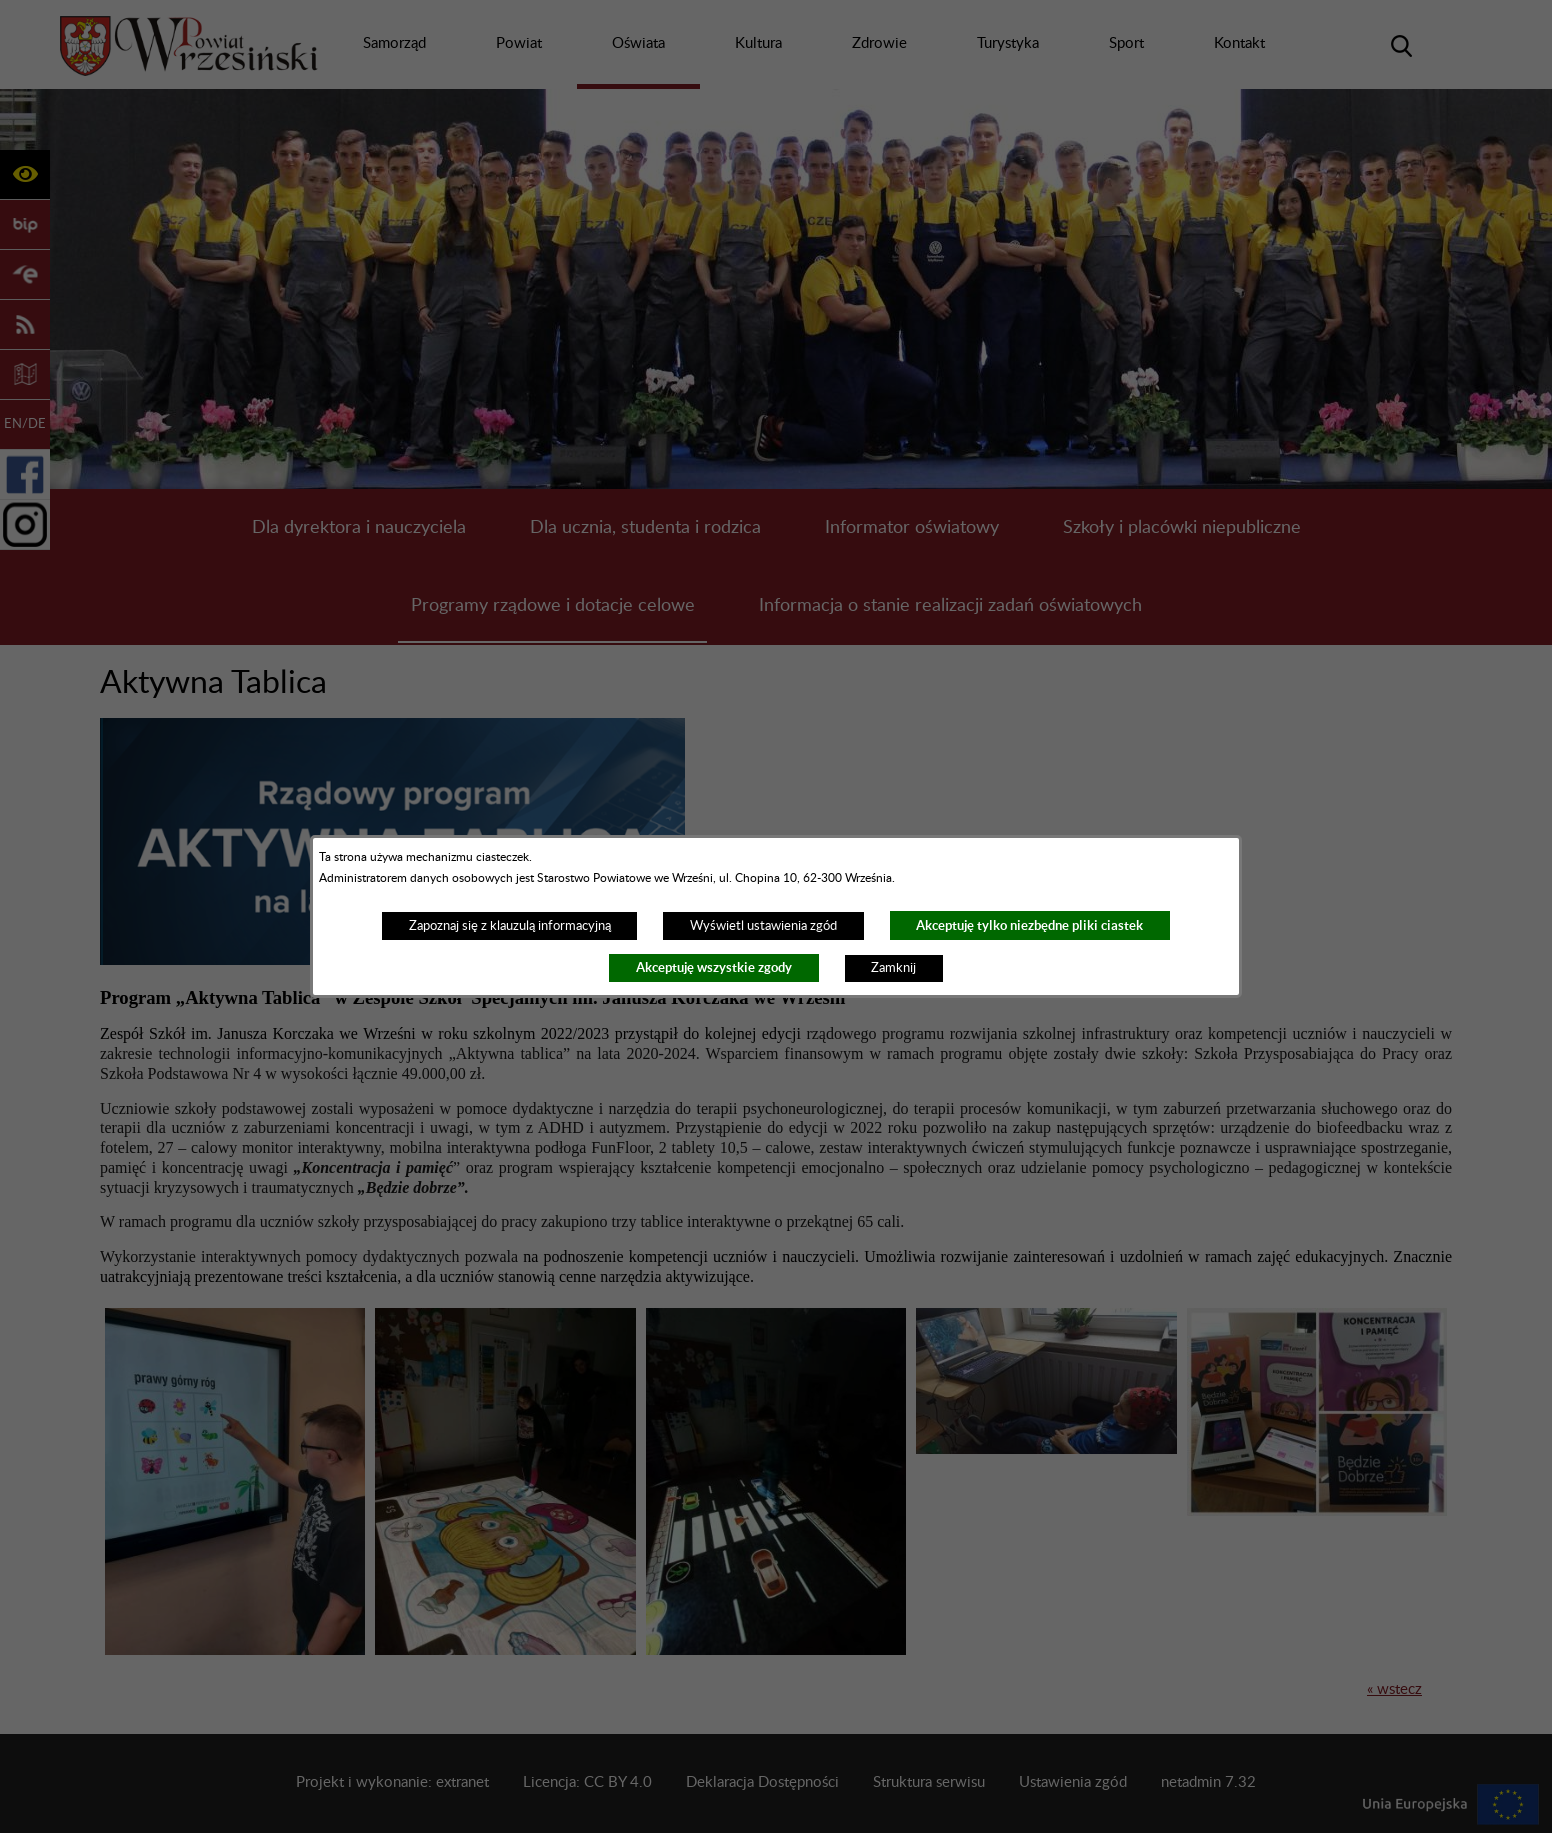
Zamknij (893, 968)
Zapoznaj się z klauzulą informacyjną (510, 926)
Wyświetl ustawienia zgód (763, 926)
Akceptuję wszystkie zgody (714, 967)
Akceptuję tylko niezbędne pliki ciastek (1029, 925)
